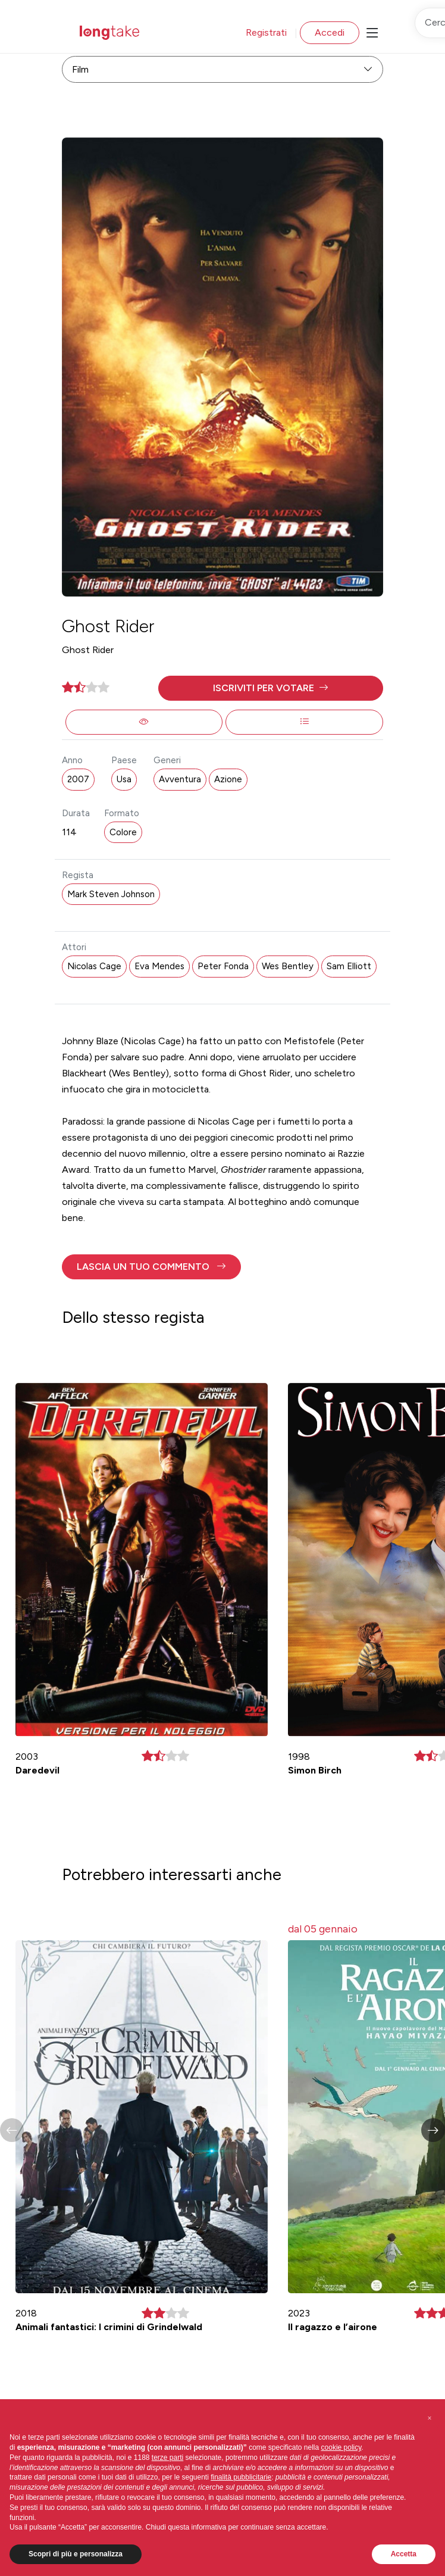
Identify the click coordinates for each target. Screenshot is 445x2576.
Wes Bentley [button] (288, 966)
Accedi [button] (329, 32)
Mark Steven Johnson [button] (111, 894)
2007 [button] (78, 779)
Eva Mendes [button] (159, 966)
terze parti (167, 2457)
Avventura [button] (180, 779)
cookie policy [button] (341, 2447)
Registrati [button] (266, 32)
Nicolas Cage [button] (94, 966)
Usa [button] (124, 779)
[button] (270, 688)
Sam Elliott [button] (349, 966)
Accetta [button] (403, 2554)
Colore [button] (123, 832)
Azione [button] (228, 779)
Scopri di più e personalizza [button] (76, 2554)
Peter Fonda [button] (223, 966)
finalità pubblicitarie (241, 2477)
